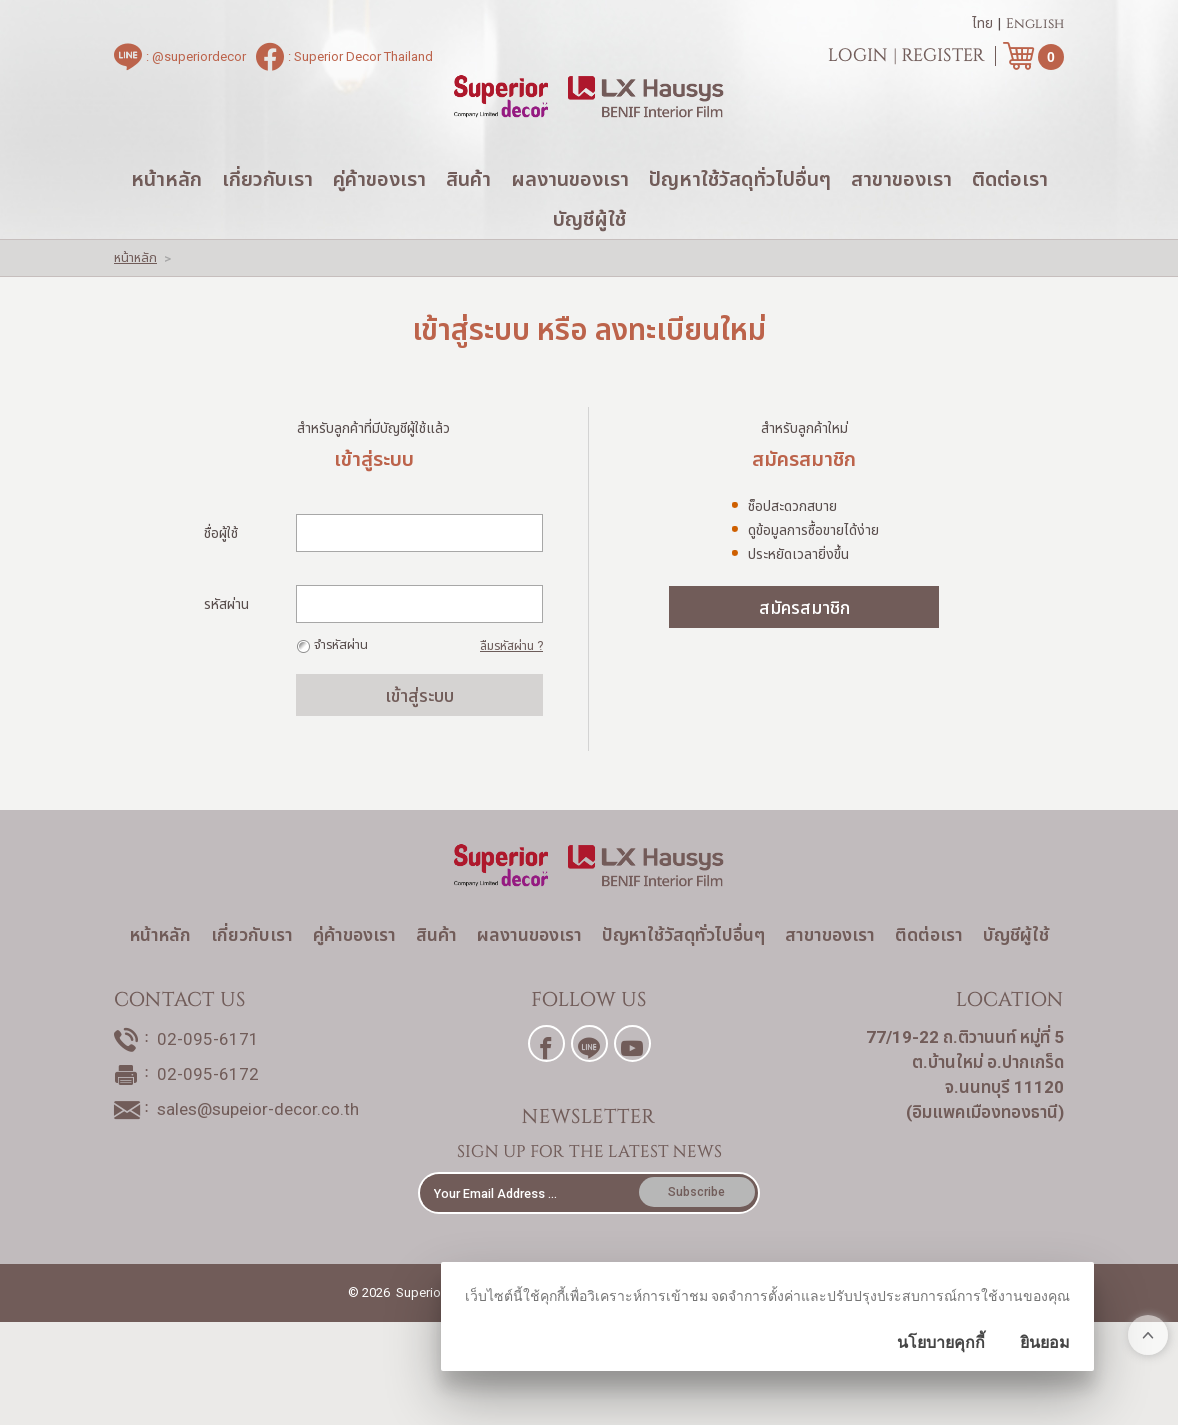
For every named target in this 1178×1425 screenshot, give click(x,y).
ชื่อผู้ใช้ (221, 574)
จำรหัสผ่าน (341, 685)
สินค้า (468, 220)
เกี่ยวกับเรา (267, 220)
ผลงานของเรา (570, 220)
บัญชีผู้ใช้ (589, 260)
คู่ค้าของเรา (379, 220)
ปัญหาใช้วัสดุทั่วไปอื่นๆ (740, 220)
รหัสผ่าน (226, 645)
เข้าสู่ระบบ (419, 736)
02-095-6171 (208, 1124)
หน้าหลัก (166, 220)
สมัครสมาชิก (804, 648)
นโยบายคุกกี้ (941, 1342)
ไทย (982, 28)
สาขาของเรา (901, 220)
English (1035, 28)
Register (943, 60)
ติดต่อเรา (1010, 220)
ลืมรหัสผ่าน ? (511, 686)
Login (858, 60)
